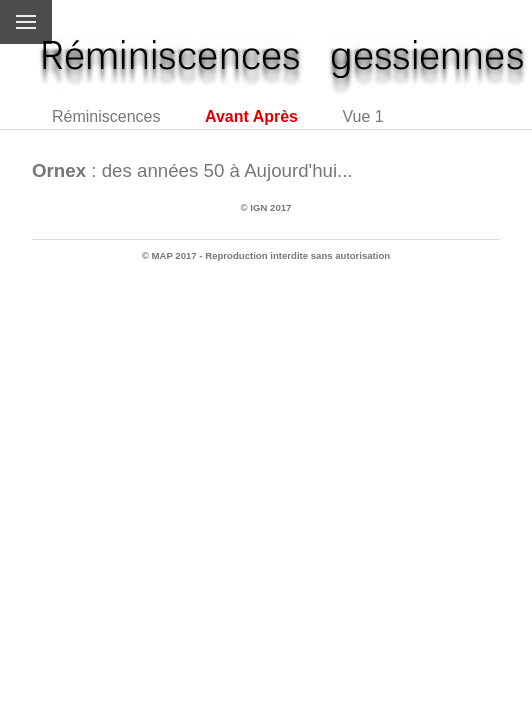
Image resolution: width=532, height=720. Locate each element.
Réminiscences (106, 116)
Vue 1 (362, 116)
